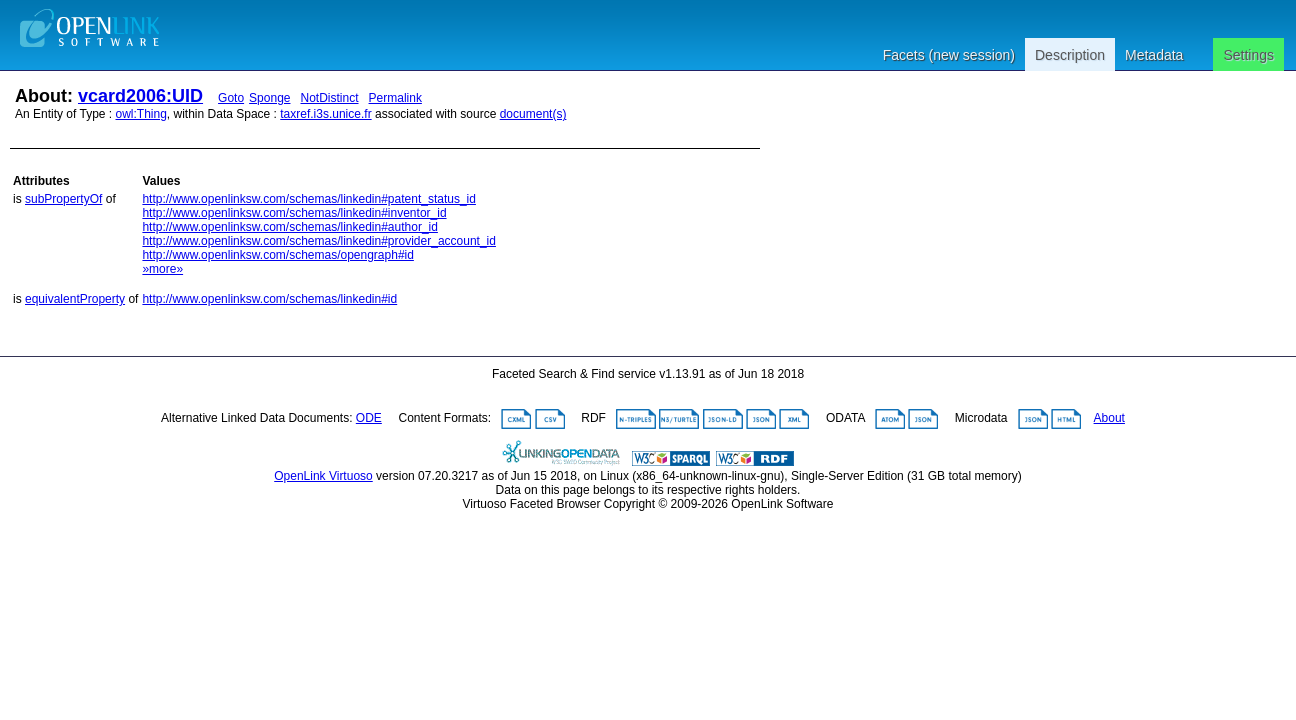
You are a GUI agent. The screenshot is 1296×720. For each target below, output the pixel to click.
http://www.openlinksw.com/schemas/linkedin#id (269, 299)
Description (1070, 55)
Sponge (269, 98)
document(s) (533, 114)
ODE (369, 418)
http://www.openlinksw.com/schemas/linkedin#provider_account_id (319, 241)
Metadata (1154, 55)
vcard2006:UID (140, 96)
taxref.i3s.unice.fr (325, 114)
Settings (1248, 55)
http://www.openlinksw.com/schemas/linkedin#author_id (290, 227)
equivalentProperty (75, 299)
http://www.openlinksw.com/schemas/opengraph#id (277, 255)
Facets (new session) (949, 55)
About (1109, 418)
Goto (231, 98)
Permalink (395, 98)
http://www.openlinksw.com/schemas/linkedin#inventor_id (294, 213)
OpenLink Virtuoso (323, 476)
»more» (162, 269)
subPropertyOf (63, 199)
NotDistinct (330, 98)
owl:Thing (141, 114)
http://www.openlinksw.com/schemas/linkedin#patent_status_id (309, 199)
